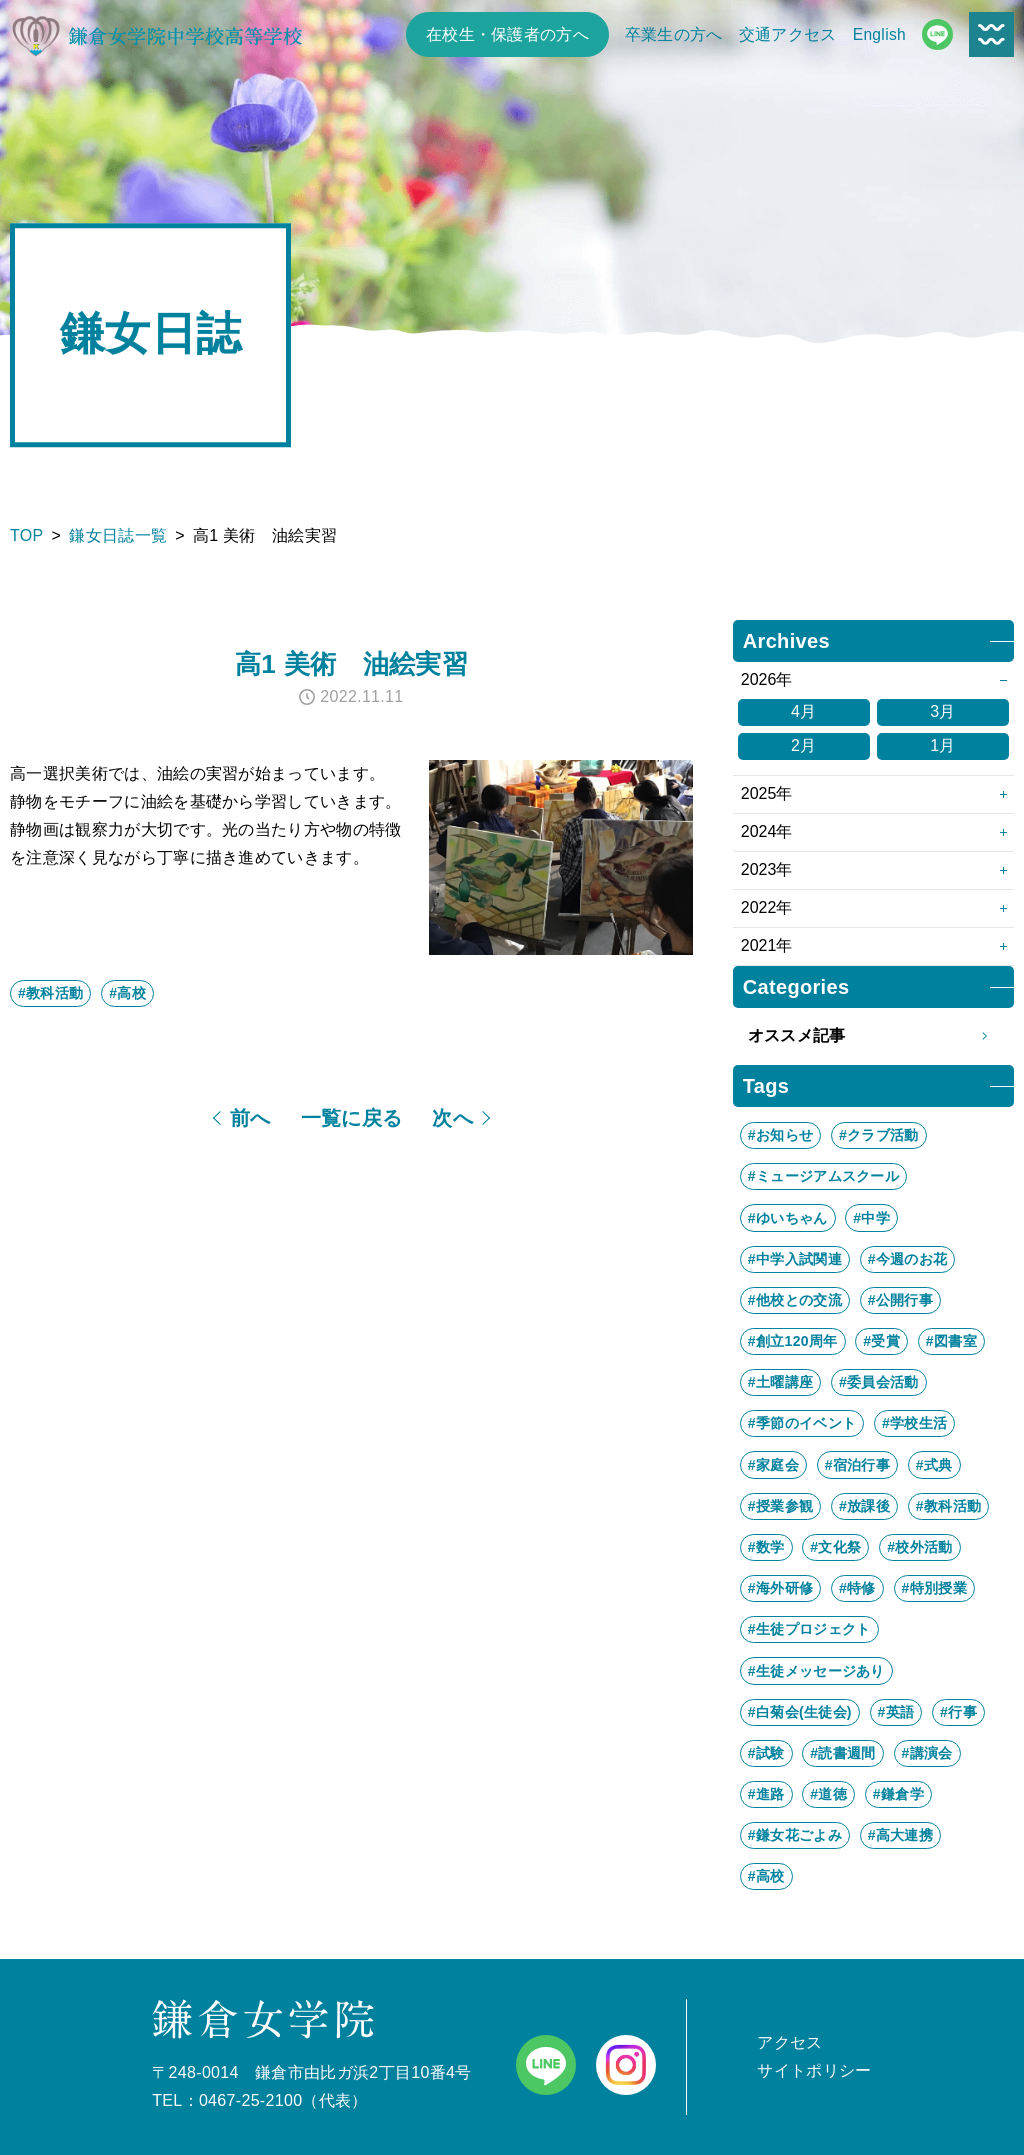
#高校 (127, 993)
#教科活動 (50, 993)
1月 (943, 745)
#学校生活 (914, 1423)
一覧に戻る (352, 1118)
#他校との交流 (795, 1300)
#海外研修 (780, 1588)
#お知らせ (780, 1135)
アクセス (789, 2042)
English (879, 34)
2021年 (767, 945)
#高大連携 (900, 1835)
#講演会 (927, 1753)
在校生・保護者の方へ (507, 34)
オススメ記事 (873, 1036)
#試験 (766, 1753)
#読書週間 (842, 1753)
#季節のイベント (802, 1423)
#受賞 (881, 1341)
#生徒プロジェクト (809, 1629)
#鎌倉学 (898, 1794)
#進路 (766, 1794)
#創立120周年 (793, 1341)
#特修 (857, 1588)
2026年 (767, 679)
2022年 (767, 907)
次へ (452, 1118)
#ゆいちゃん (788, 1218)
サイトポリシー (814, 2070)
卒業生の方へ (674, 34)
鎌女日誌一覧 (118, 535)
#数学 (766, 1547)
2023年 (767, 869)
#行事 (958, 1712)
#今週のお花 (908, 1259)
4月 (804, 711)
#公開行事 (900, 1300)
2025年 (767, 793)
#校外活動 (919, 1547)
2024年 (767, 831)
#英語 (896, 1712)
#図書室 (951, 1341)
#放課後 (864, 1506)
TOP (27, 535)
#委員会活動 (879, 1382)
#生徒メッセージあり (816, 1671)
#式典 (934, 1465)
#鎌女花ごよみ (795, 1835)
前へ (250, 1118)
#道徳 (828, 1794)
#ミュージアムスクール (823, 1176)
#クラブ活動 (879, 1135)
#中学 (871, 1218)
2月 (804, 745)
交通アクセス (788, 34)
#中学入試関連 (795, 1259)
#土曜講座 (780, 1382)
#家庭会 (773, 1465)
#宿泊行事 (857, 1465)
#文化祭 (835, 1547)
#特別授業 (934, 1588)
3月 (943, 711)
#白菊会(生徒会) (800, 1712)
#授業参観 (780, 1506)
